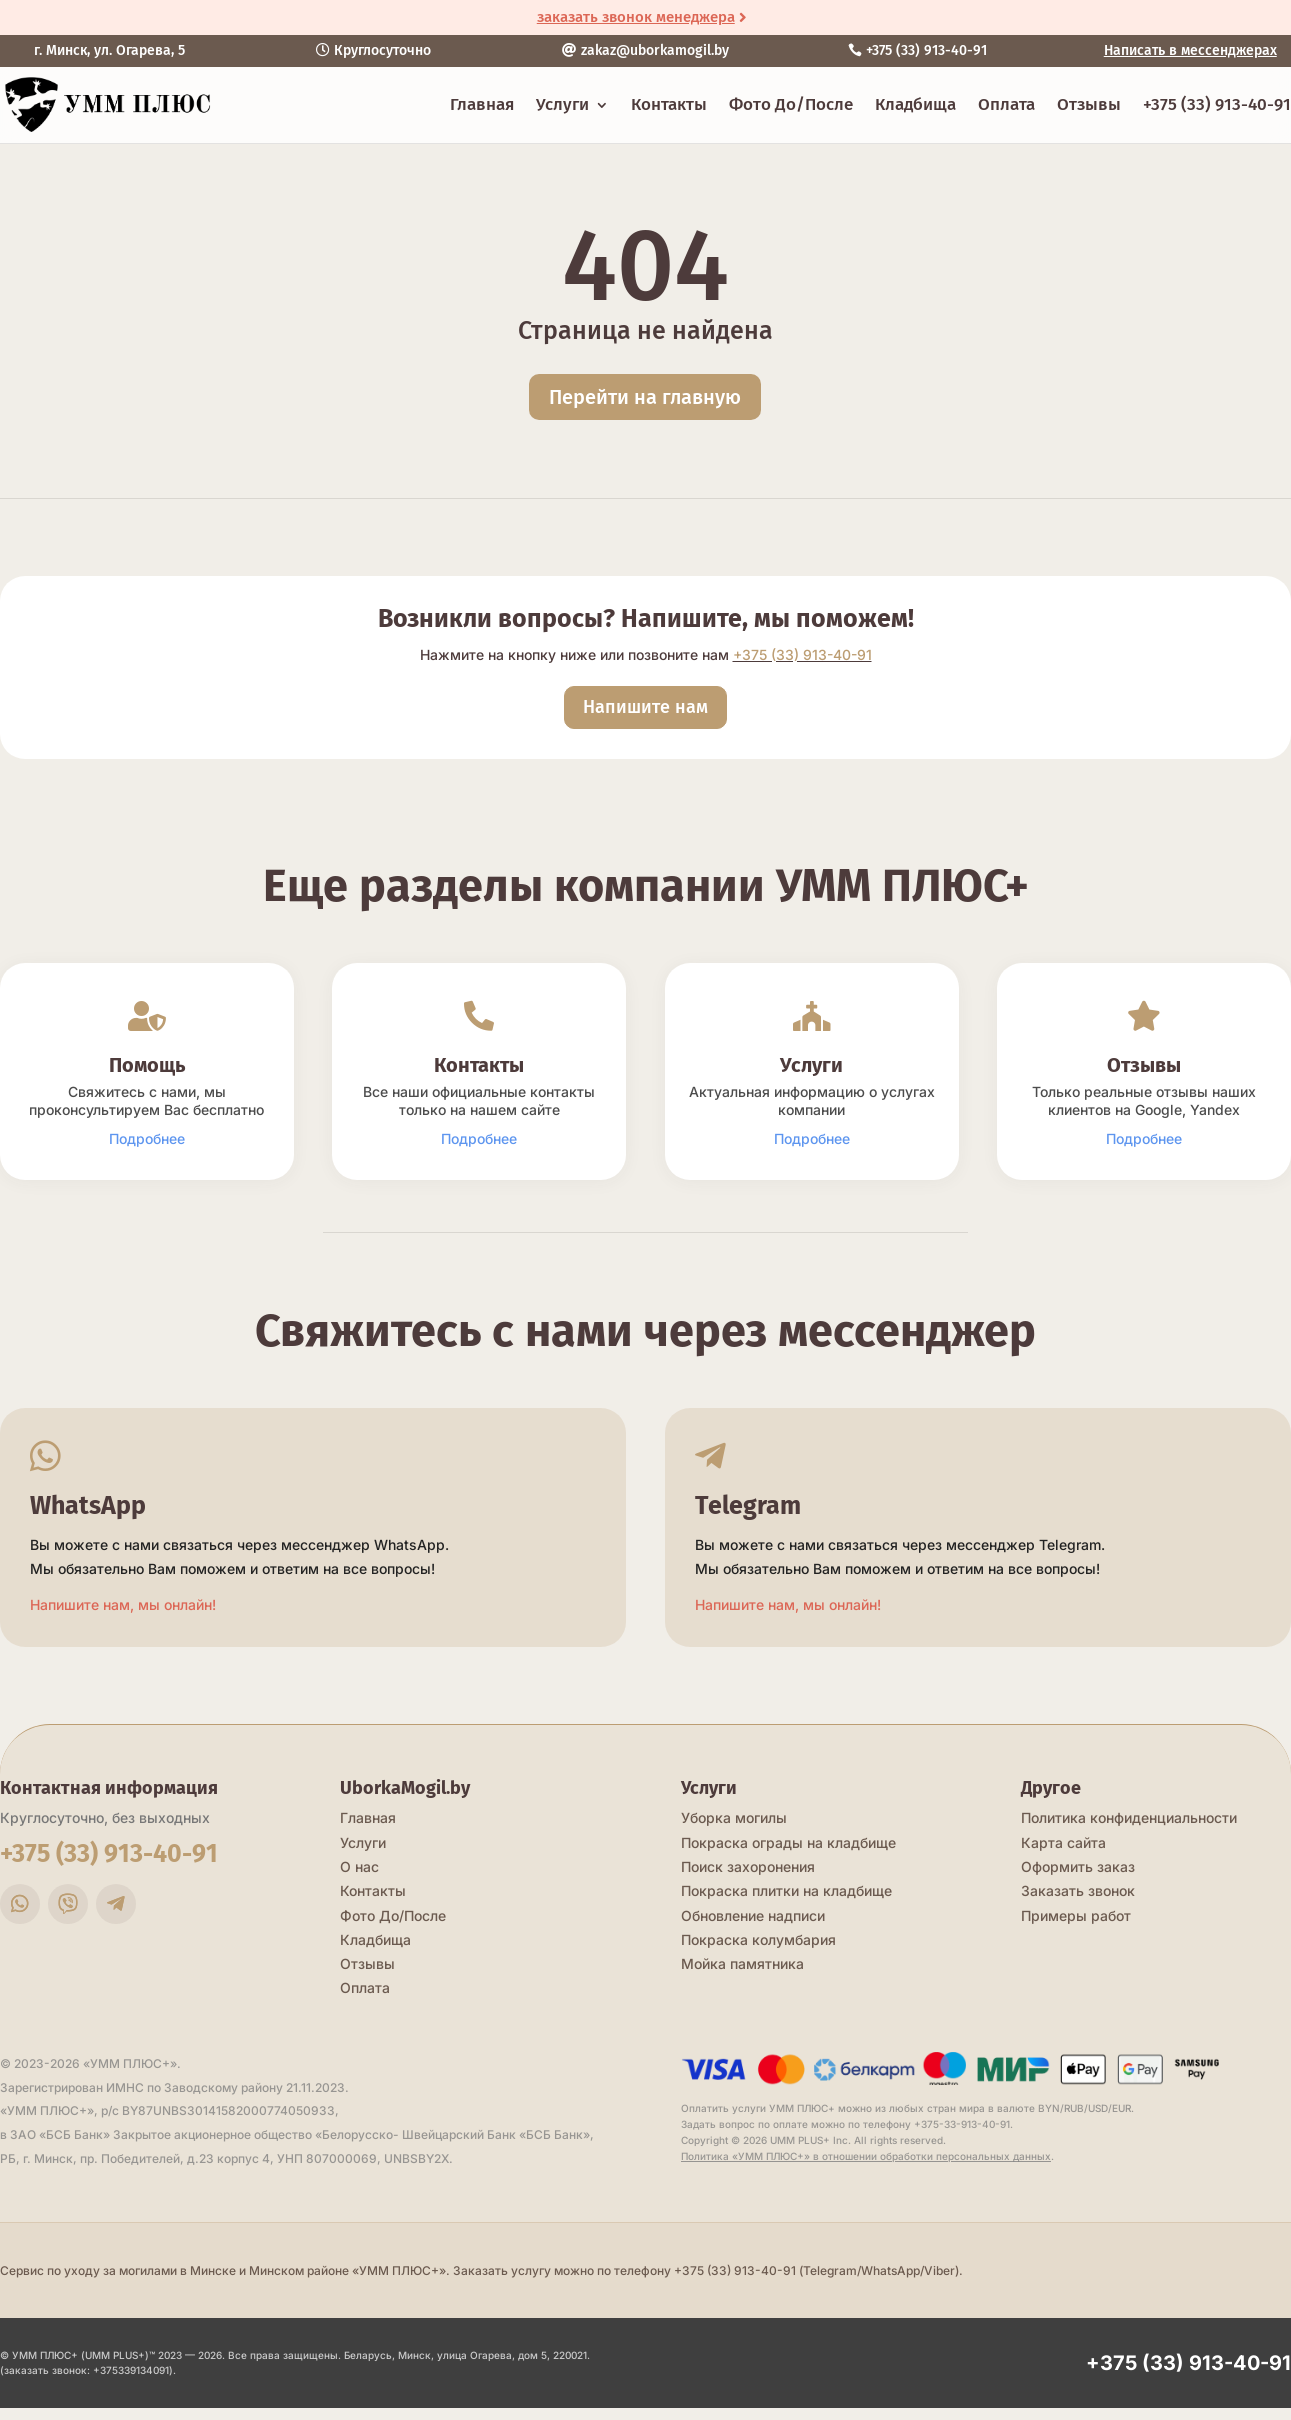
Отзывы (1089, 104)
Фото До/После (791, 104)
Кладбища (915, 104)
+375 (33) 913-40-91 (1217, 104)
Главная (482, 104)
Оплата (1006, 104)
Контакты (669, 104)
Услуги (562, 104)
